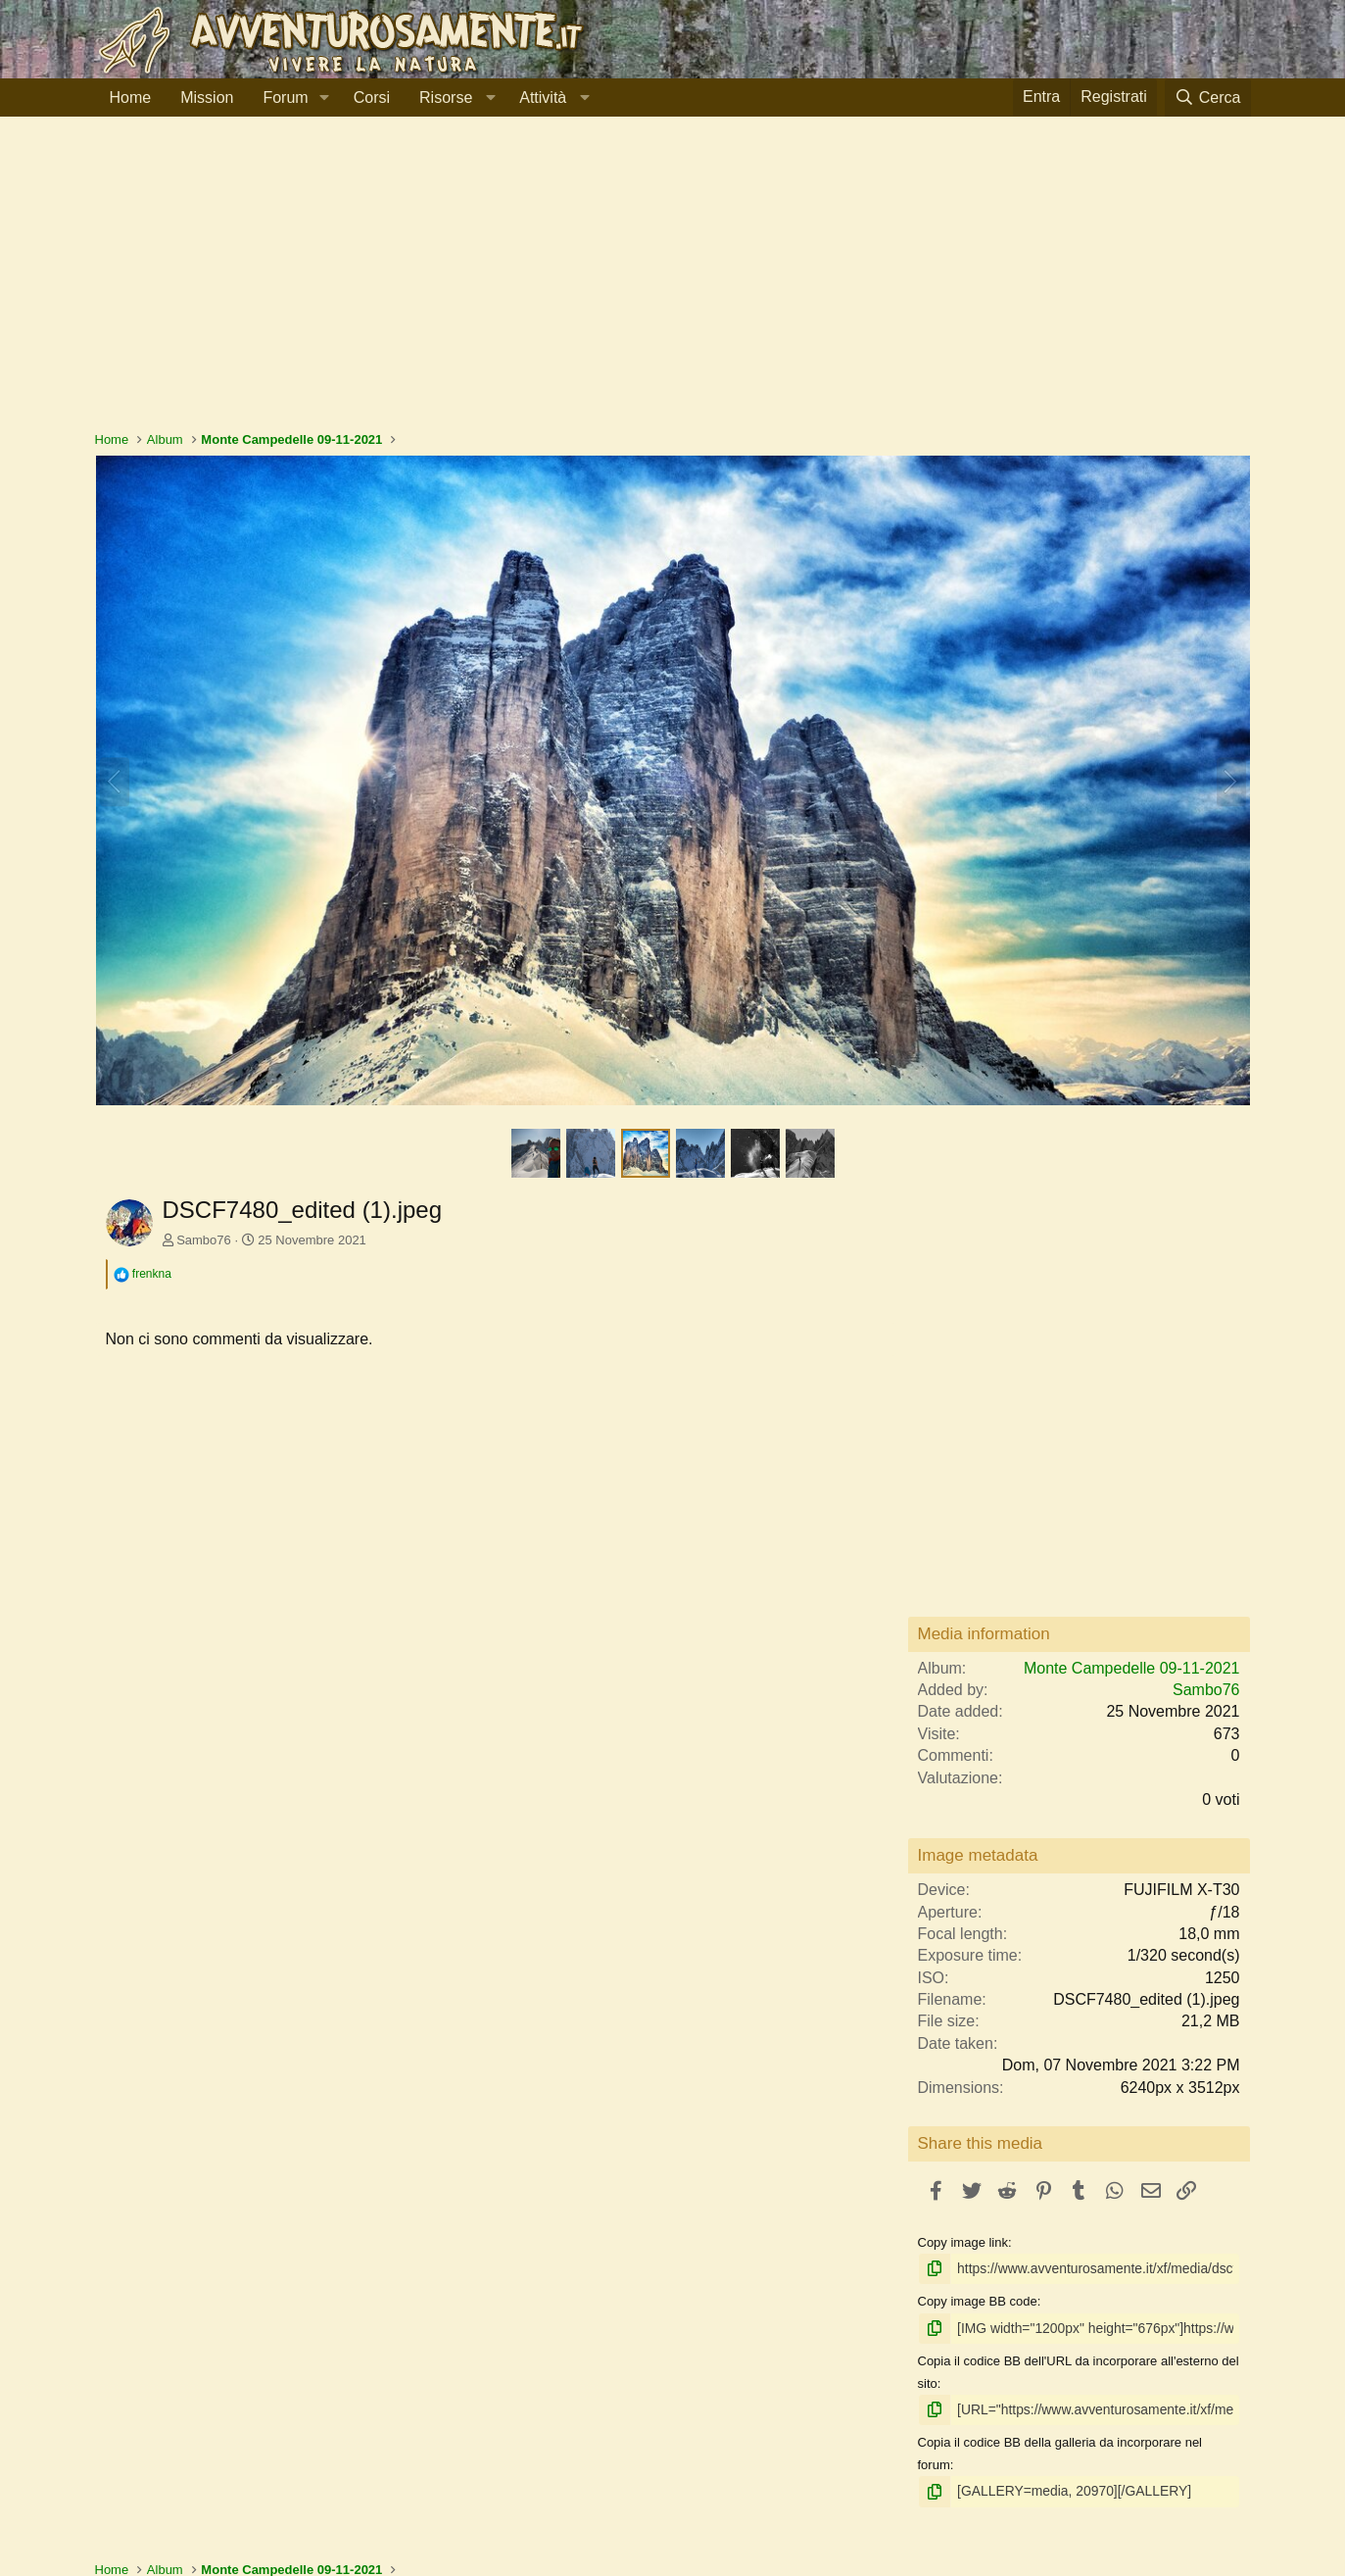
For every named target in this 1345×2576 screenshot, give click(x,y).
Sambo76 (203, 1240)
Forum (285, 97)
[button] (325, 98)
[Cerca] (1208, 97)
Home (131, 97)
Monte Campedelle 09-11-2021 (1132, 1668)
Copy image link (963, 2242)
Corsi (372, 97)
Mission (206, 97)
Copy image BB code (977, 2300)
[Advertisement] (673, 283)
